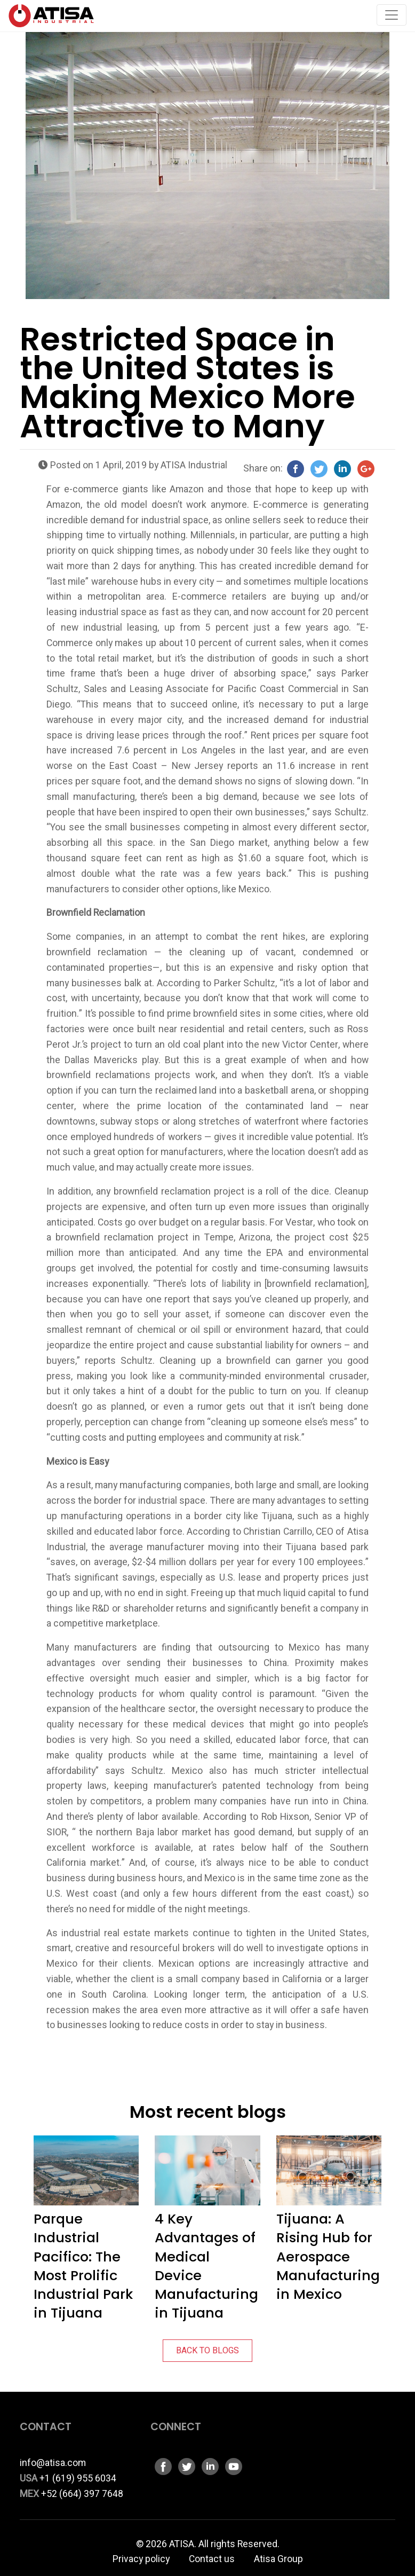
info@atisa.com (53, 2463)
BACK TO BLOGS (207, 2350)
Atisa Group (278, 2559)
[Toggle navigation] (391, 15)
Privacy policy (141, 2559)
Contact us (212, 2559)
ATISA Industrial (194, 465)
